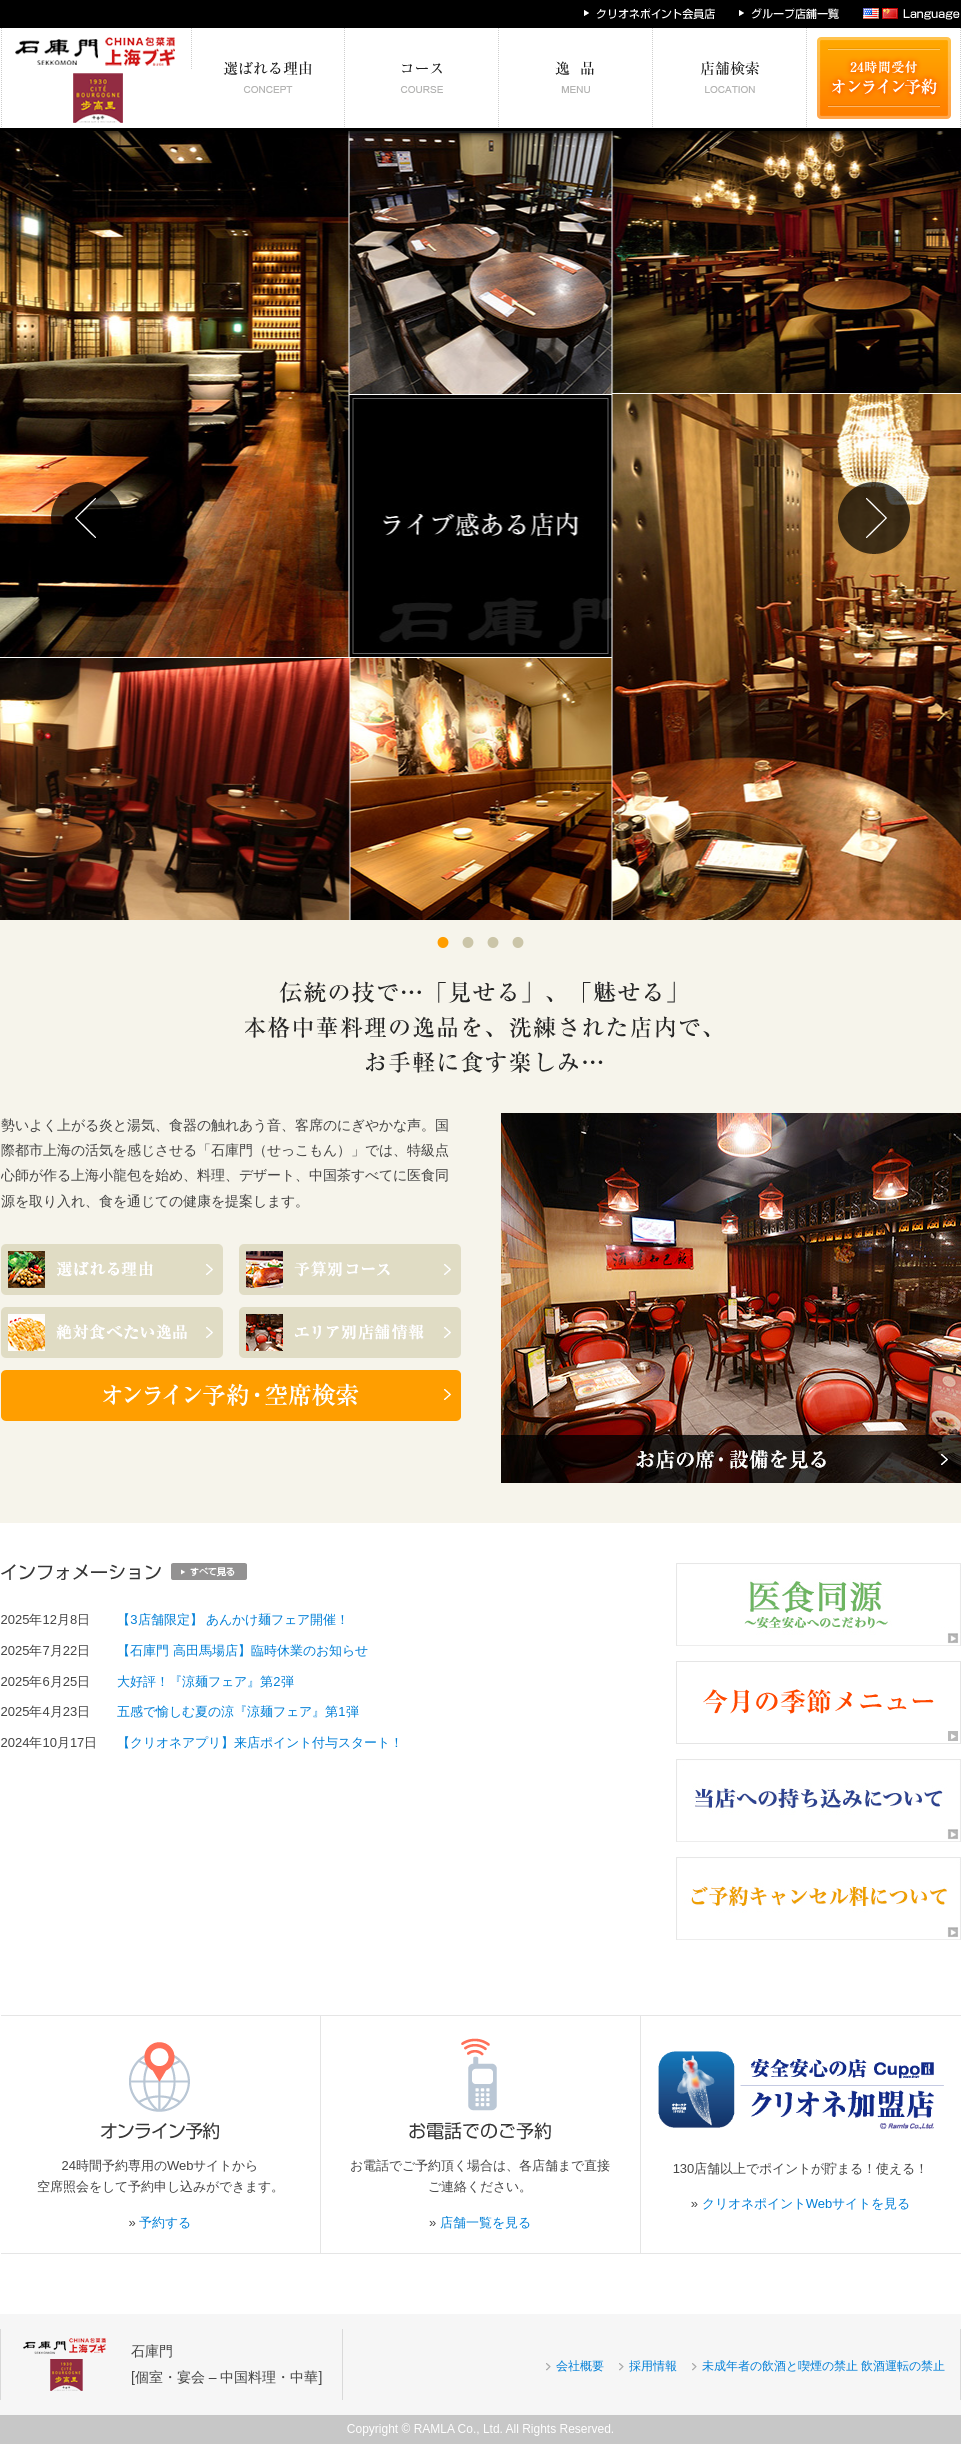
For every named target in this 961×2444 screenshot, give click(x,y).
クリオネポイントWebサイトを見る (806, 2203)
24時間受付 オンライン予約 (884, 78)
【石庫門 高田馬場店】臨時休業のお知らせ (242, 1650)
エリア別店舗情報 (730, 78)
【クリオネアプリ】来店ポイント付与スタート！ (260, 1742)
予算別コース (422, 78)
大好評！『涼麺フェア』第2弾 (205, 1681)
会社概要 (580, 2366)
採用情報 (653, 2366)
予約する (165, 2222)
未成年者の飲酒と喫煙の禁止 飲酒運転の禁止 (823, 2366)
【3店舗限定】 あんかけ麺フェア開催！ (233, 1619)
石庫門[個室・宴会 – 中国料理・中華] (226, 2363)
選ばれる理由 (268, 78)
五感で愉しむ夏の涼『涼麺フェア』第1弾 (237, 1711)
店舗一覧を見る (485, 2222)
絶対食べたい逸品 (576, 78)
